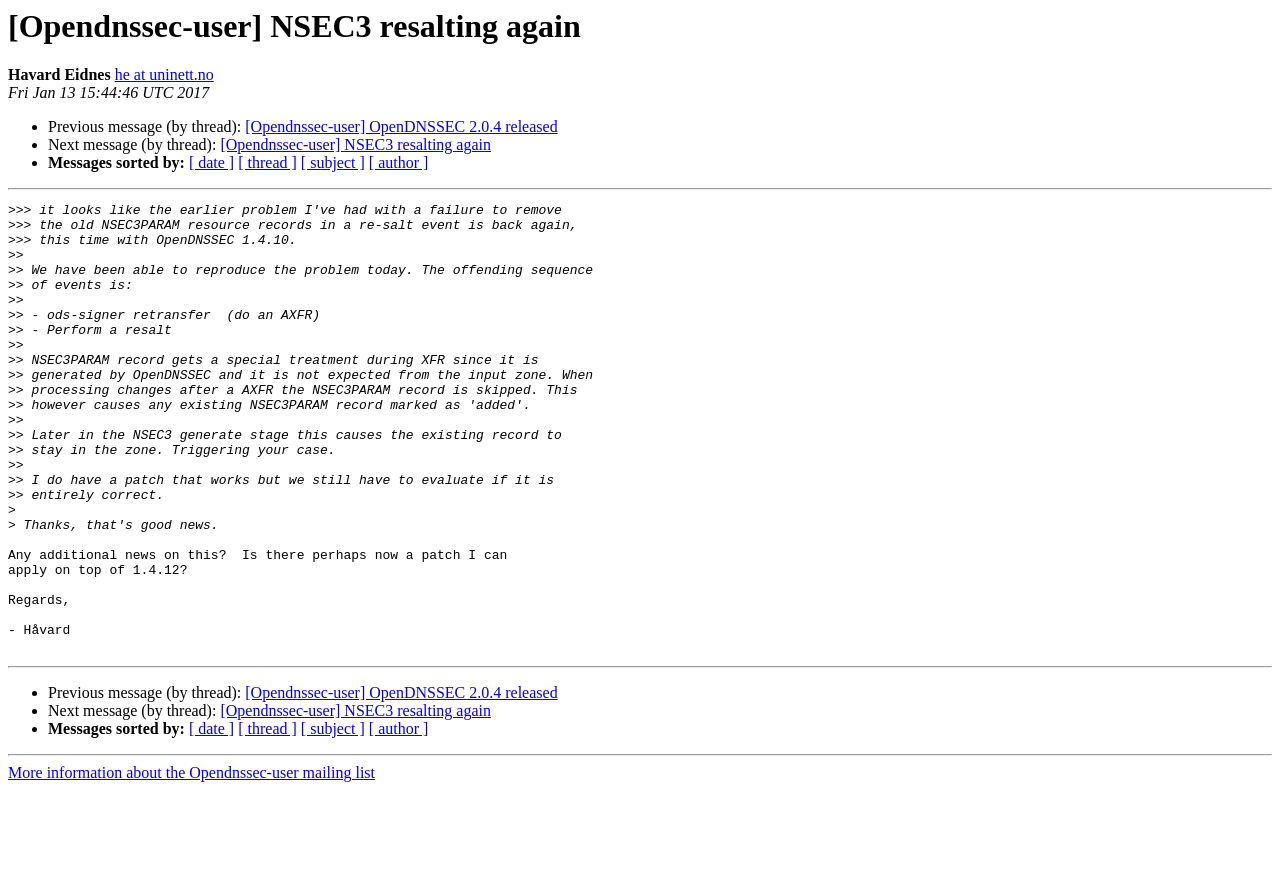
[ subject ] (333, 162)
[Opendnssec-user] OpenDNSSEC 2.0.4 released (401, 126)
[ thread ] (267, 162)
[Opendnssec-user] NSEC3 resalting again (355, 144)
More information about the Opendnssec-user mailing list (191, 862)
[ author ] (399, 162)
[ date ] (211, 162)
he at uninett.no (164, 74)
